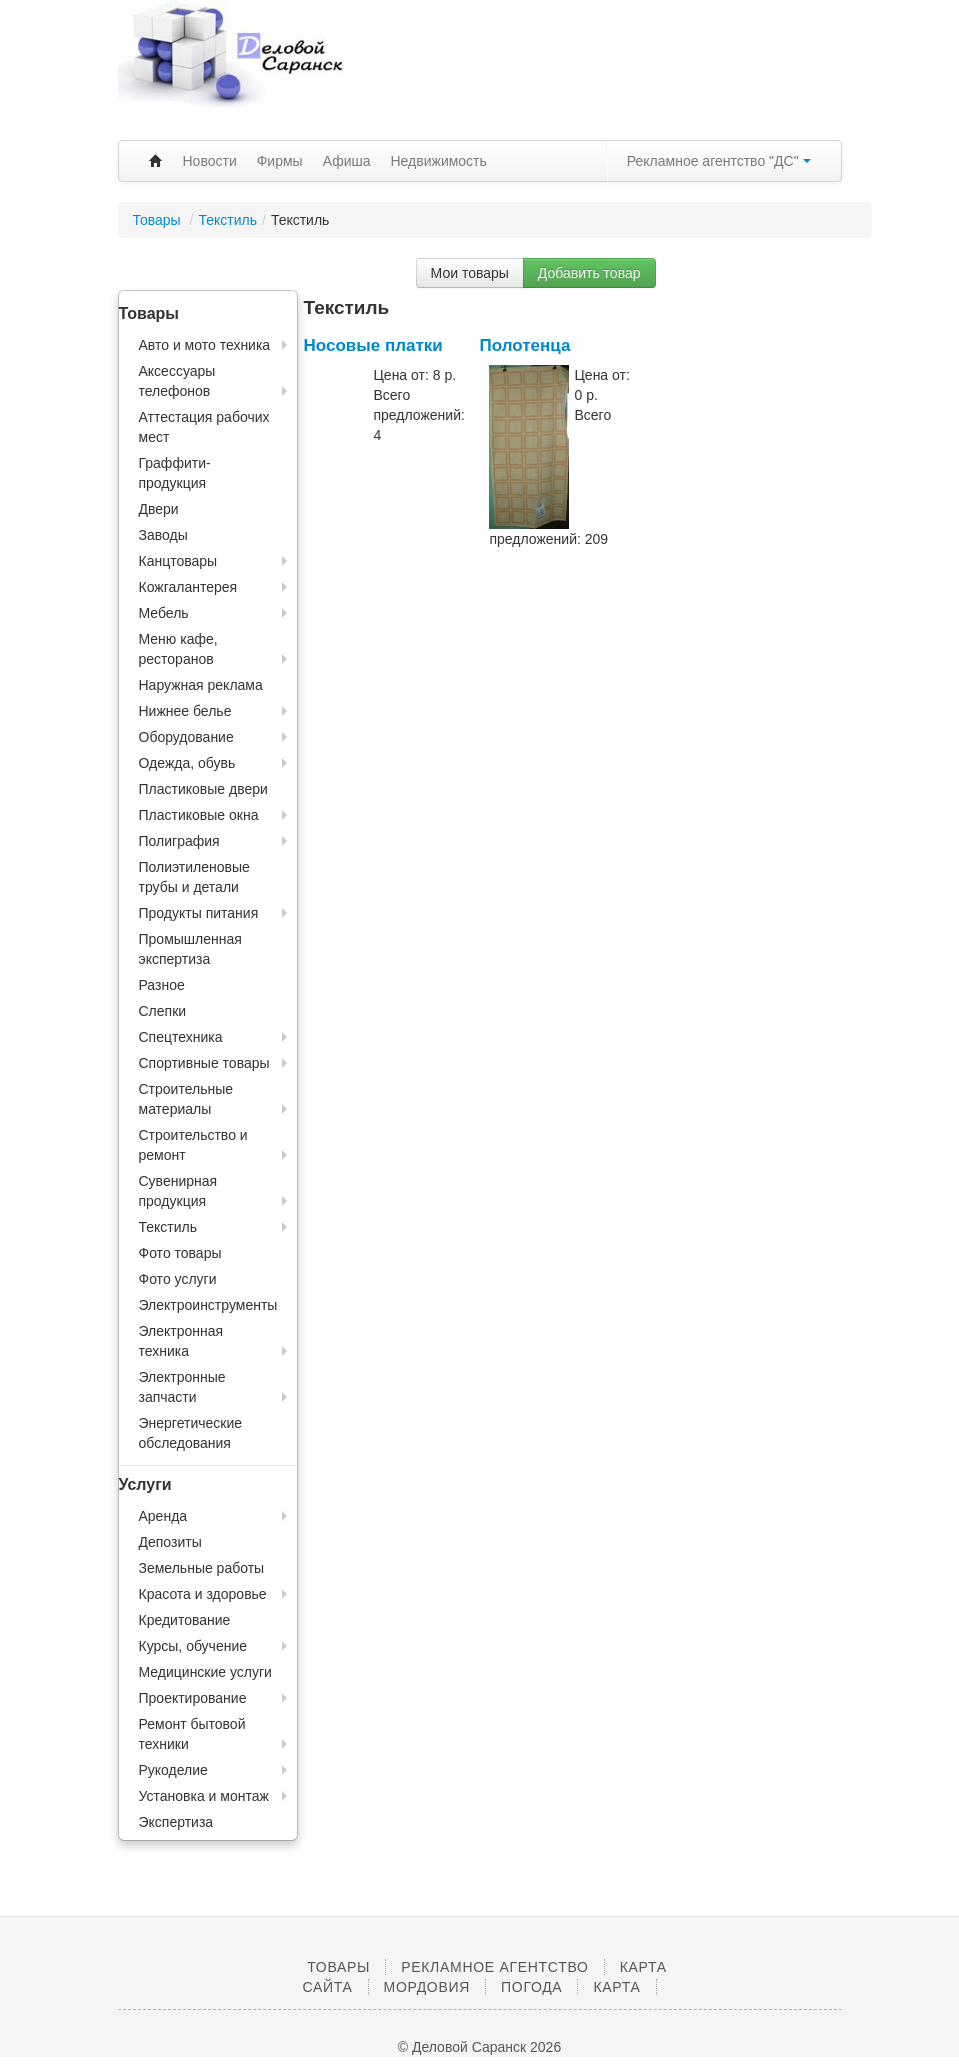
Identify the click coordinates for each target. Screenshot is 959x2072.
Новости (210, 161)
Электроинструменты (208, 1305)
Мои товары (470, 273)
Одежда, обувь (187, 763)
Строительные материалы (186, 1099)
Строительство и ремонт (193, 1145)
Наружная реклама (201, 685)
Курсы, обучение (193, 1646)
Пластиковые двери (203, 789)
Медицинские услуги (205, 1672)
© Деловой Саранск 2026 (479, 2047)
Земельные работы (202, 1568)
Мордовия (427, 1987)
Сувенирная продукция (178, 1191)
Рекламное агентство (494, 1967)
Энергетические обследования (191, 1433)
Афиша (347, 161)
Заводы (163, 535)
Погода (531, 1987)
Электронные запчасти (182, 1387)
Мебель (164, 613)
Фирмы (280, 161)
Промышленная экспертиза (190, 949)
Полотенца (524, 345)
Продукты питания (199, 913)
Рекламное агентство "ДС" (719, 161)
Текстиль (227, 220)
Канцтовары (178, 561)
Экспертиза (176, 1822)
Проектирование (193, 1698)
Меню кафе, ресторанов (178, 649)
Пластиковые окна (199, 815)
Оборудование (186, 737)
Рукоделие (173, 1770)
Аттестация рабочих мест (204, 427)
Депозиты (170, 1542)
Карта (616, 1987)
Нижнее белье (185, 711)
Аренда (163, 1516)
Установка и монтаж (204, 1796)
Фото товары (180, 1253)
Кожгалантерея (188, 587)
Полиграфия (179, 841)
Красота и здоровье (203, 1594)
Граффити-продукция (175, 473)
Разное (162, 985)
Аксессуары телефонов (177, 381)
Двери (159, 509)
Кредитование (185, 1620)
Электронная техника (181, 1341)
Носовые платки (373, 345)
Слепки (163, 1011)
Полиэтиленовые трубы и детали (194, 877)
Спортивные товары (204, 1063)
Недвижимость (439, 161)
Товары (159, 220)
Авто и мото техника (205, 345)
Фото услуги (178, 1279)
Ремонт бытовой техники (192, 1734)
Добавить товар (589, 273)
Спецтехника (181, 1037)
